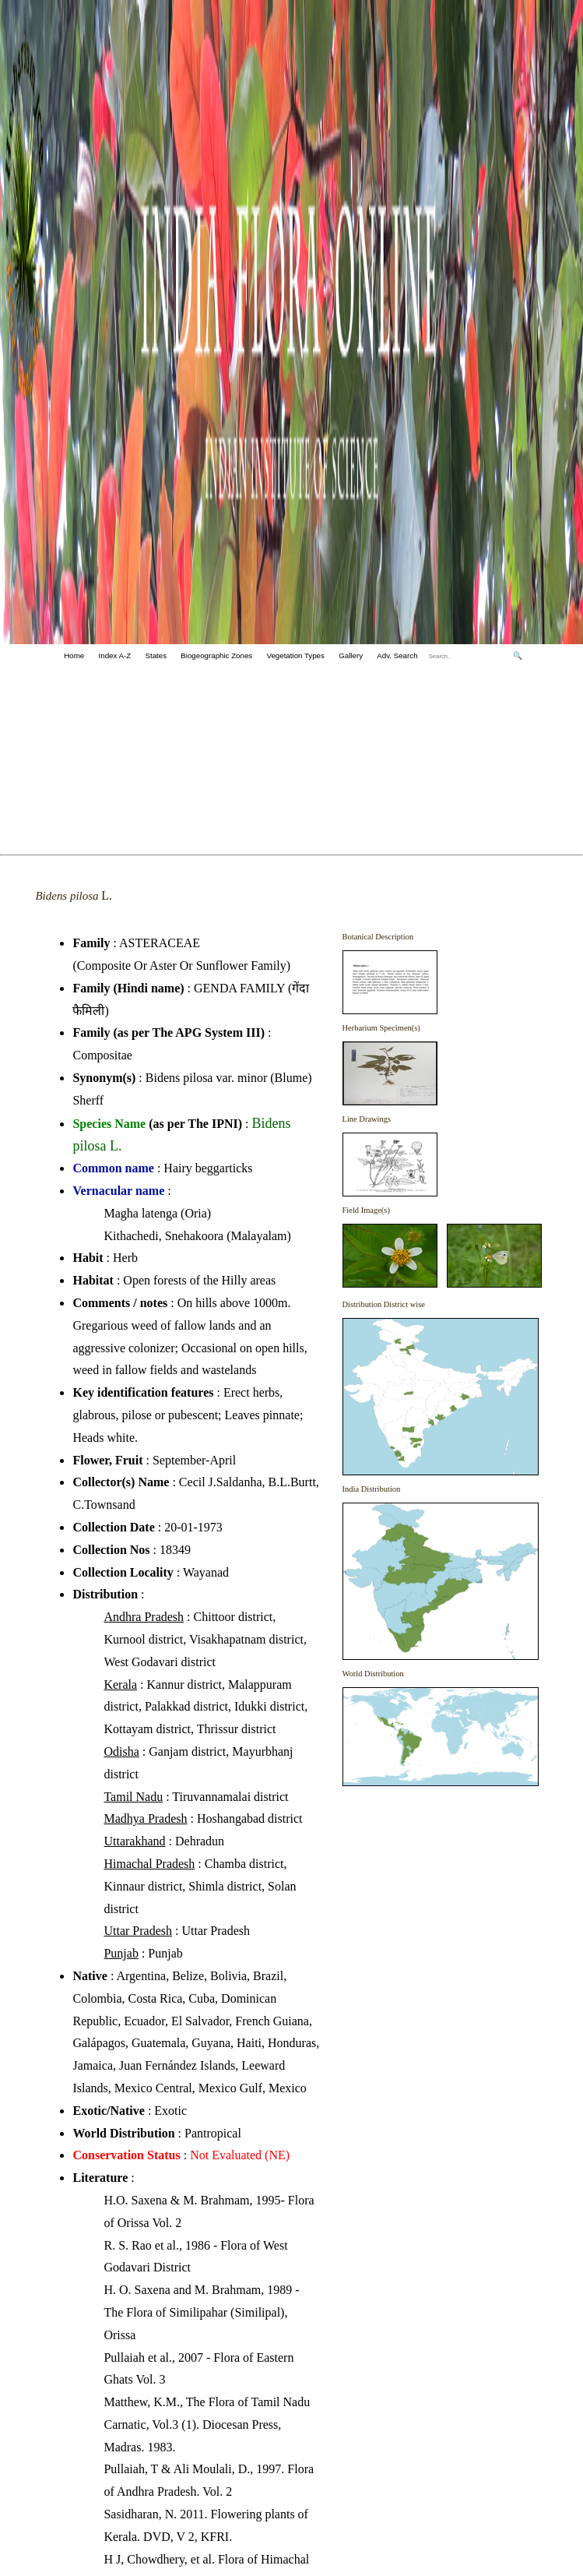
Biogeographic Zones (216, 655)
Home (74, 655)
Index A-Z (115, 655)
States (156, 655)
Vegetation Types (296, 655)
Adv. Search (397, 655)
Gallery (351, 655)
